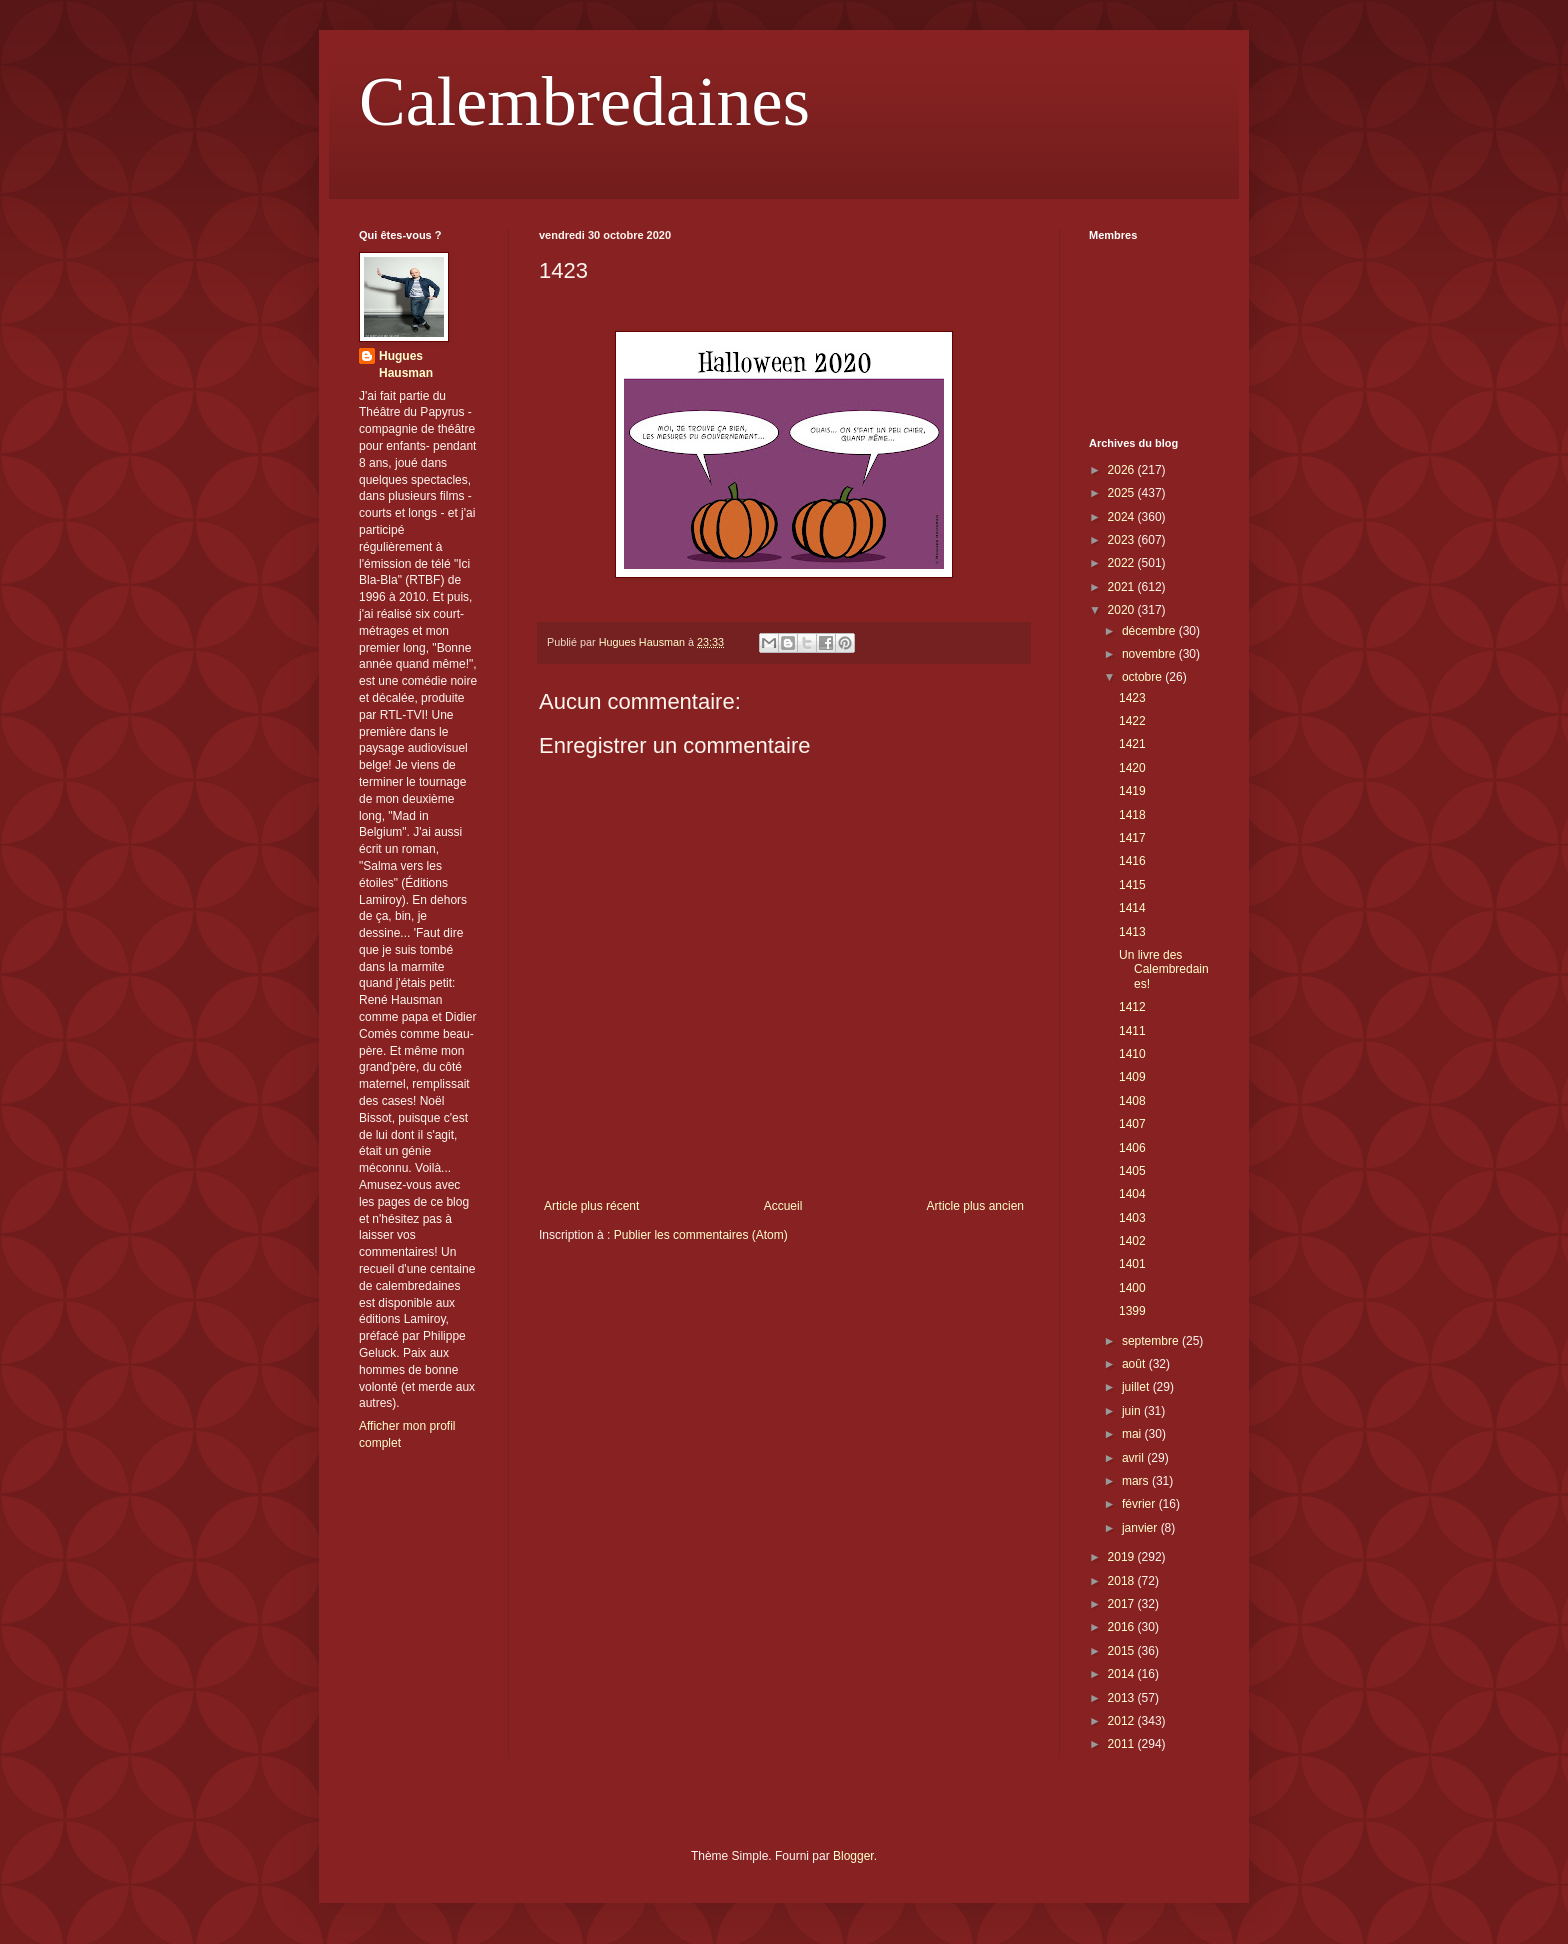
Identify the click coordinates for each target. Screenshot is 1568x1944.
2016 (1123, 1627)
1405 (1132, 1171)
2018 (1123, 1581)
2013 (1123, 1698)
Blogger (853, 1856)
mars (1137, 1481)
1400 (1132, 1288)
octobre (1143, 677)
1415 (1132, 885)
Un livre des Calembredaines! (1164, 969)
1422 (1132, 721)
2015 (1123, 1651)
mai (1133, 1434)
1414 (1132, 908)
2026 (1123, 470)
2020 (1123, 610)
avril (1134, 1458)
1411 (1132, 1031)
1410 (1132, 1054)
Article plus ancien (975, 1206)
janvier (1141, 1528)
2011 (1123, 1744)
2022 (1123, 563)
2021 (1123, 587)
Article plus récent (591, 1206)
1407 (1132, 1124)
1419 (1132, 791)
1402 (1132, 1241)
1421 (1132, 744)
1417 (1132, 838)
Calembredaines (584, 101)
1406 (1132, 1148)
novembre (1150, 654)
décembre (1150, 631)
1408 (1132, 1101)
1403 (1132, 1218)
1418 (1132, 815)
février (1140, 1504)
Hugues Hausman (406, 364)
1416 (1132, 861)
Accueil (783, 1206)
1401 (1132, 1264)
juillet (1137, 1387)
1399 (1132, 1311)
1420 (1132, 768)
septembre (1152, 1341)
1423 (1132, 698)
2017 (1123, 1604)
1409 (1132, 1077)
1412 (1132, 1007)
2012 (1123, 1721)
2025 (1123, 493)
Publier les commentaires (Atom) (701, 1235)
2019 (1123, 1557)
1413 (1132, 932)
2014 (1123, 1674)
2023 (1123, 540)
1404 (1132, 1194)
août (1135, 1364)
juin (1133, 1411)
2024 (1123, 517)
